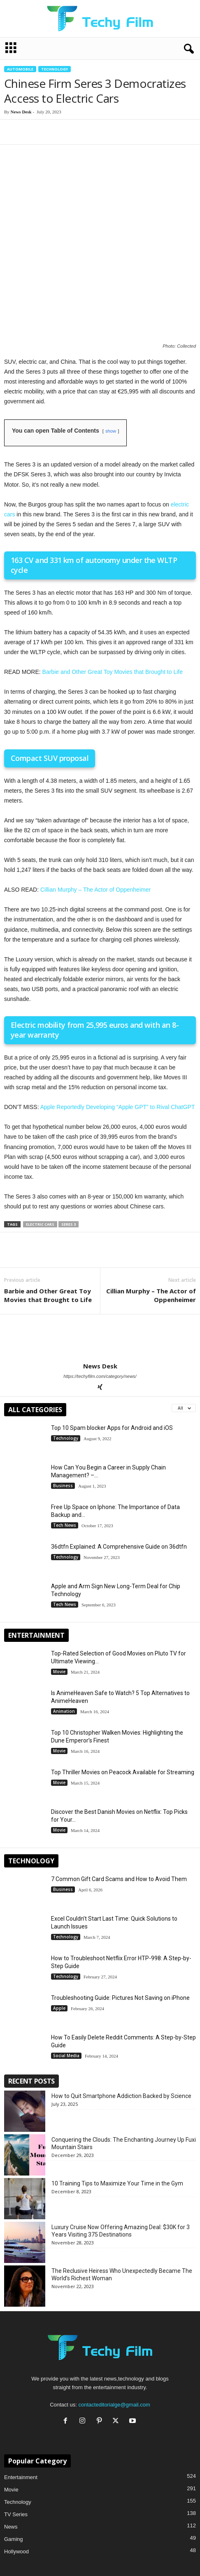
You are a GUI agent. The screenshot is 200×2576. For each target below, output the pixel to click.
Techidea (15, 2533)
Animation (64, 1627)
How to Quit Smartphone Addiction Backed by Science (121, 2012)
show (110, 347)
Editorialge (16, 2520)
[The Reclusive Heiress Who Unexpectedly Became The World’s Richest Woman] (24, 2202)
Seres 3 (68, 1140)
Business (63, 1402)
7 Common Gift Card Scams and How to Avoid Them (119, 1795)
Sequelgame (19, 2558)
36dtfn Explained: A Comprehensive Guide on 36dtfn (119, 1462)
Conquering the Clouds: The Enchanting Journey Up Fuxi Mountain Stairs (123, 2059)
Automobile (20, 69)
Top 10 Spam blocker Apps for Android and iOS (112, 1343)
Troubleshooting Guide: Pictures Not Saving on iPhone (120, 1913)
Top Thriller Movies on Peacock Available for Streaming (122, 1688)
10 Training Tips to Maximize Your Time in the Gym (117, 2099)
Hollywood (16, 2467)
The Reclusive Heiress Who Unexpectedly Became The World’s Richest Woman (121, 2190)
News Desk (21, 111)
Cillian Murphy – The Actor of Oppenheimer (95, 805)
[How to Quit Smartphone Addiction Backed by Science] (24, 2027)
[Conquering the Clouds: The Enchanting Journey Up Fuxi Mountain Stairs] (24, 2070)
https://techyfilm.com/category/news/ (99, 1292)
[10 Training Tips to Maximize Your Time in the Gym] (24, 2114)
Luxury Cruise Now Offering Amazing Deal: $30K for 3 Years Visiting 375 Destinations (120, 2147)
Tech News (64, 1441)
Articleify (14, 2545)
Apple (59, 1924)
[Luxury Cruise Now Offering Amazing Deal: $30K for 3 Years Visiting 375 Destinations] (24, 2158)
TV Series (16, 2430)
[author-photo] (100, 1254)
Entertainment (20, 2393)
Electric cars (40, 1140)
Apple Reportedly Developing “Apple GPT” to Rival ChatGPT (117, 1023)
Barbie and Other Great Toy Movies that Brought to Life (112, 587)
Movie (59, 1588)
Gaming (13, 2455)
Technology (54, 69)
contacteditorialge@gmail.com (114, 2320)
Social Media (66, 1972)
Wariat (11, 2570)
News (11, 2442)
